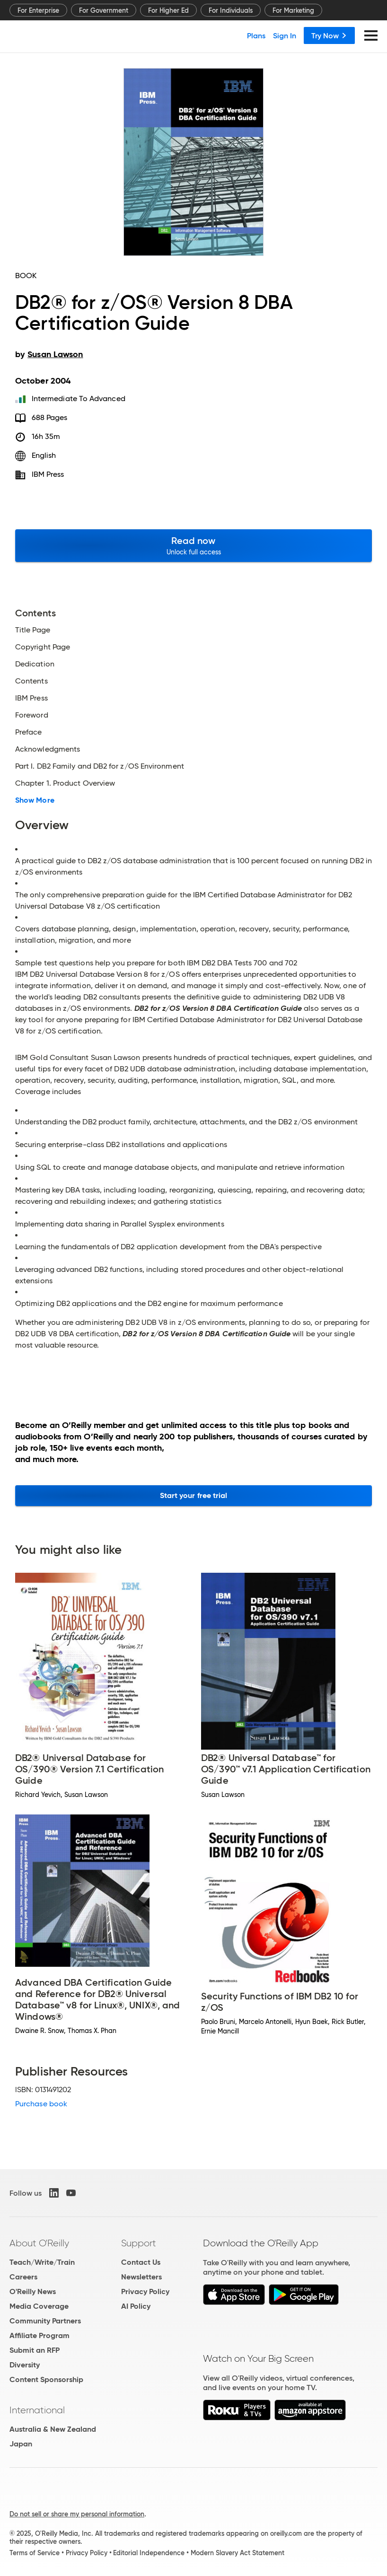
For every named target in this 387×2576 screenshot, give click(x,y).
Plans (256, 35)
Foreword (31, 715)
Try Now (329, 35)
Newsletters (141, 2277)
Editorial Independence (149, 2553)
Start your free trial (194, 1495)
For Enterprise (38, 10)
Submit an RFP (34, 2350)
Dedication (34, 664)
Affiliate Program (39, 2335)
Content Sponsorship (46, 2379)
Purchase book (41, 2103)
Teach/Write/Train (42, 2262)
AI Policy (135, 2306)
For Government (103, 10)
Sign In (284, 35)
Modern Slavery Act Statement (237, 2553)
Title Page (32, 630)
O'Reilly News (32, 2291)
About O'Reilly (39, 2243)
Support (138, 2243)
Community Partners (45, 2321)
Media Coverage (39, 2306)
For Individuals (231, 10)
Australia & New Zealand (52, 2429)
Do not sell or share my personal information (76, 2514)
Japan (20, 2444)
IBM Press (48, 474)
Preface (28, 732)
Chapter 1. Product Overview (65, 783)
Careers (23, 2277)
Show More (34, 800)
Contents (31, 681)
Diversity (24, 2365)
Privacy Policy (145, 2291)
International (37, 2410)
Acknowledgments (47, 749)
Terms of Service (34, 2553)
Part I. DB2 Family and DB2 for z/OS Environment (99, 766)
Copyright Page (42, 647)
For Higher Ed (168, 10)
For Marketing (293, 10)
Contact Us (140, 2262)
